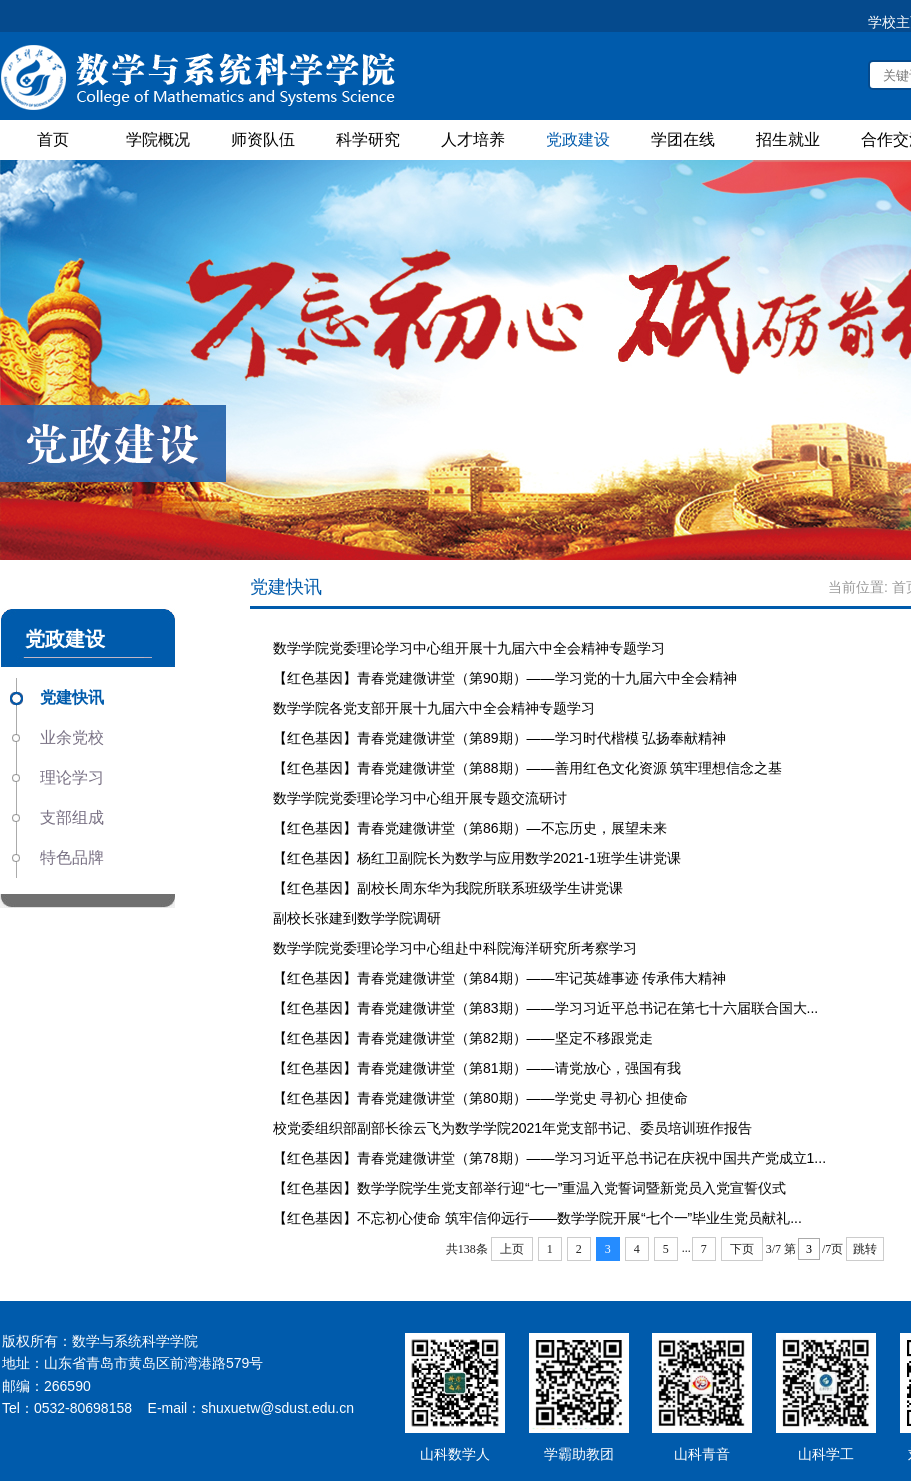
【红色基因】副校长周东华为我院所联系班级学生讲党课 (448, 888)
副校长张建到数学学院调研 (357, 918)
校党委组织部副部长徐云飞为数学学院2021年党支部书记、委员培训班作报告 (512, 1128)
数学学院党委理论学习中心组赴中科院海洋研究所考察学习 (455, 948)
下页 (742, 1249)
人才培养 (473, 139)
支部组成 (72, 817)
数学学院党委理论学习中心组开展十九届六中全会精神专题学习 (469, 648)
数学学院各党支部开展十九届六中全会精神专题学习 (434, 708)
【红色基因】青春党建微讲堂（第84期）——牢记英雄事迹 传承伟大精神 (499, 978)
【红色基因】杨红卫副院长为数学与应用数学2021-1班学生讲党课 (477, 858)
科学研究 (368, 139)
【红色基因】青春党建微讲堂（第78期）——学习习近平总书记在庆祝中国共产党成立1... (549, 1158)
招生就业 (788, 139)
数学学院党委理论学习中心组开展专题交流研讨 (420, 798)
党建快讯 (72, 697)
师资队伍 (263, 139)
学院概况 (158, 139)
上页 (512, 1249)
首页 (53, 139)
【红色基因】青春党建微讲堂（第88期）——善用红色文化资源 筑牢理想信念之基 (527, 768)
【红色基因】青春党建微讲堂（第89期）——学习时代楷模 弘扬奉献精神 (499, 738)
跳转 (865, 1249)
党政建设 (578, 139)
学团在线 (683, 139)
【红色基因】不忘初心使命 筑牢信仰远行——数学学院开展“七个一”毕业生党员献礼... (537, 1218)
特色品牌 (72, 857)
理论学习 (72, 777)
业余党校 (72, 737)
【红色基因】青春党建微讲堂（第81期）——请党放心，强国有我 (477, 1068)
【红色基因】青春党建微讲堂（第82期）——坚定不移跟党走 (463, 1038)
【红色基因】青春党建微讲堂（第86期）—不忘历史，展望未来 (470, 828)
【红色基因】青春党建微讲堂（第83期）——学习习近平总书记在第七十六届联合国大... (545, 1008)
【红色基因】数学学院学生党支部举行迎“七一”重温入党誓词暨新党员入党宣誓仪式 (529, 1188)
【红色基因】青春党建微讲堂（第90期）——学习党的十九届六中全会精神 (505, 678)
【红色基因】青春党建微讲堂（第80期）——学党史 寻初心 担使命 (480, 1098)
